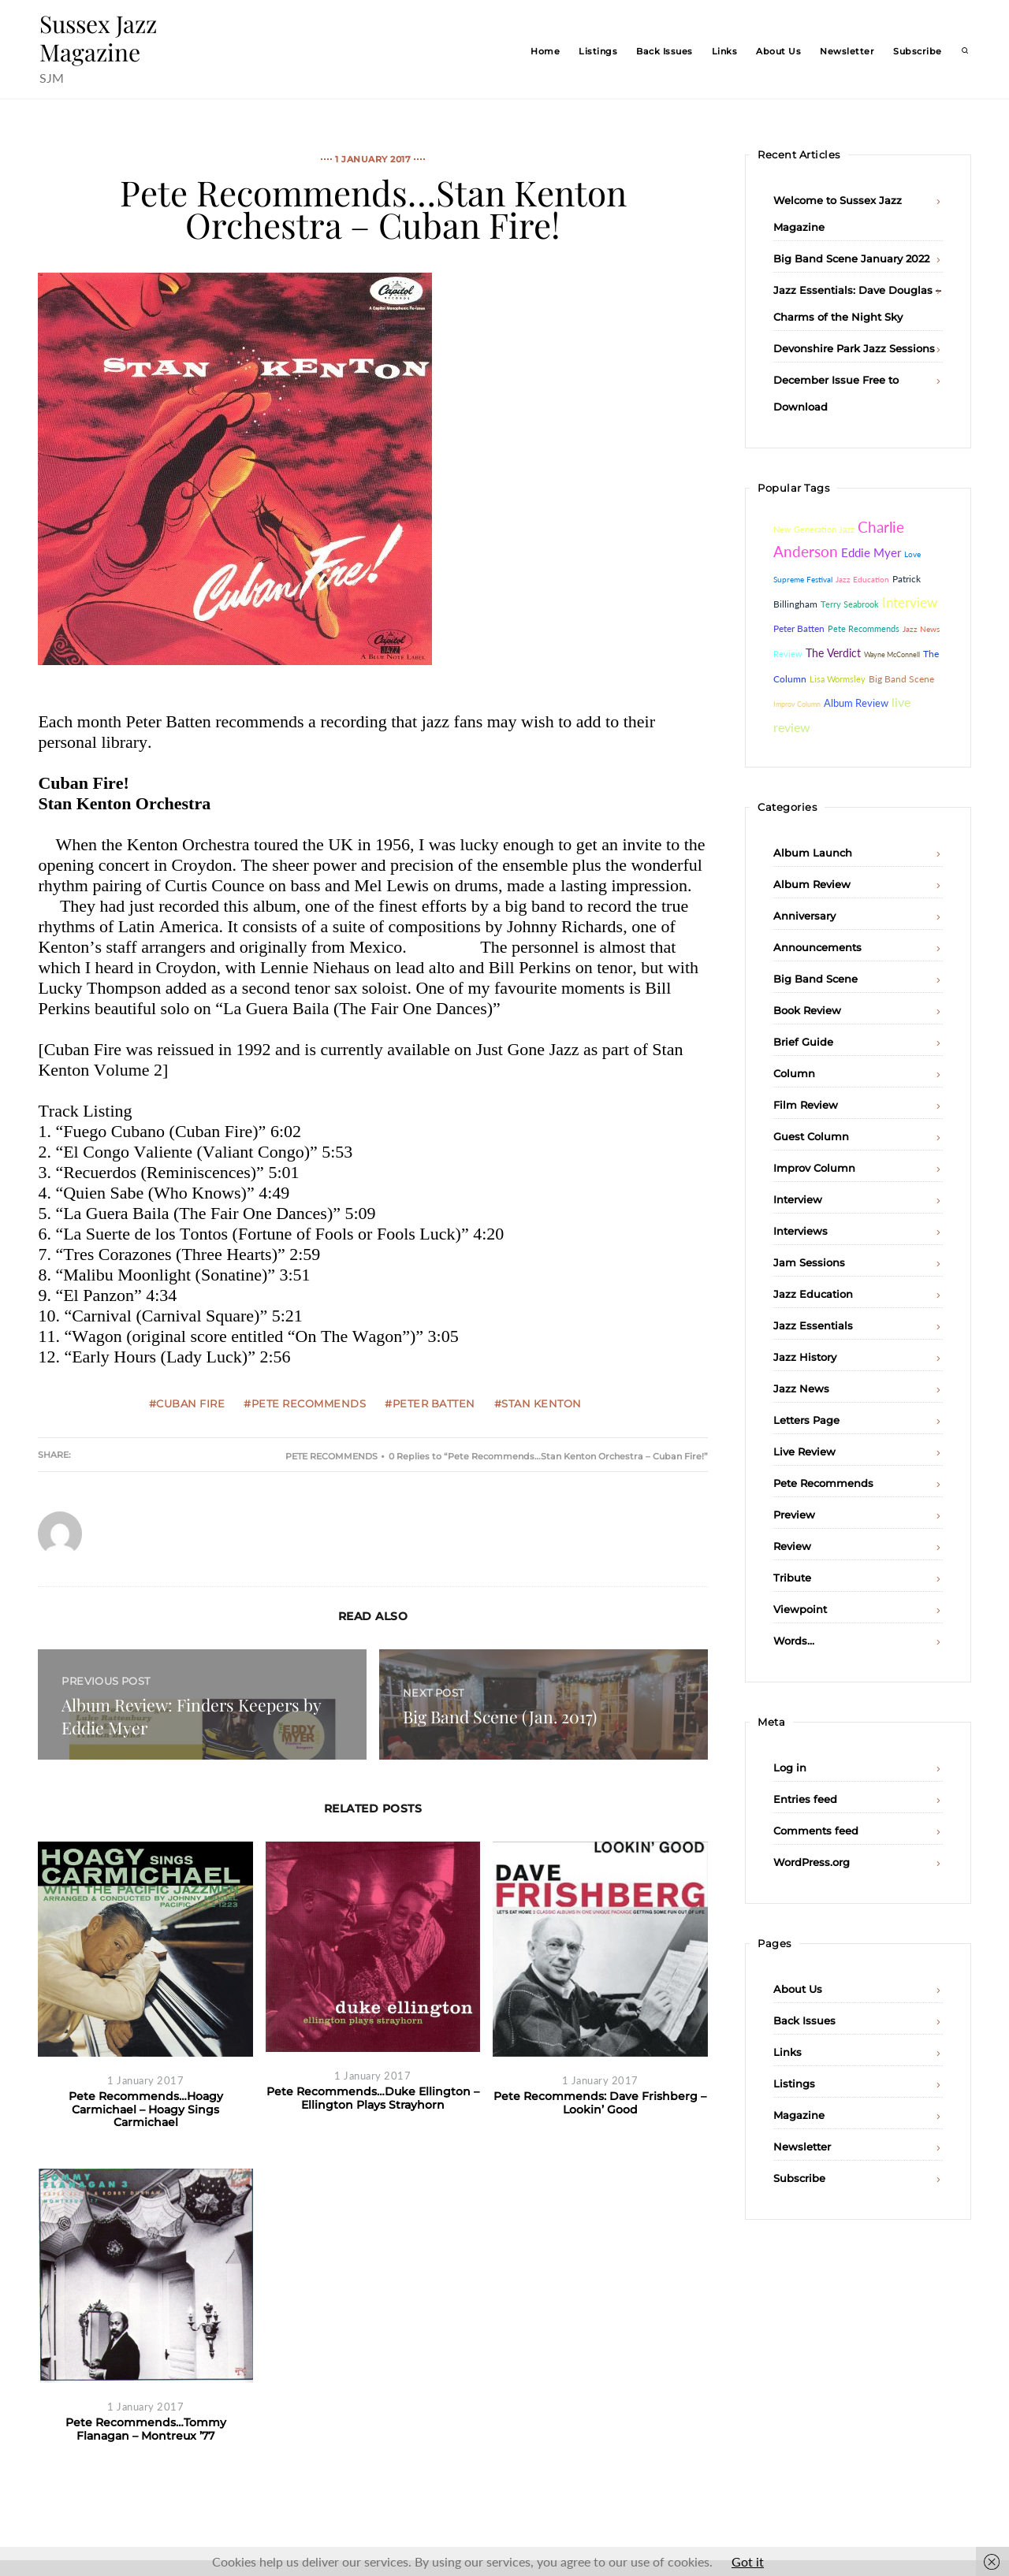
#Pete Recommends (305, 1403)
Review (792, 1546)
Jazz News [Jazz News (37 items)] (921, 629)
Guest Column (811, 1136)
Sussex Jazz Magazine (98, 38)
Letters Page (806, 1420)
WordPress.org (811, 1862)
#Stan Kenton (538, 1403)
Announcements (817, 947)
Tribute (792, 1577)
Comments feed (815, 1830)
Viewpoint (800, 1609)
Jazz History (804, 1357)
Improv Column (814, 1168)
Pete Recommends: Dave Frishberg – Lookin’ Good (599, 2103)
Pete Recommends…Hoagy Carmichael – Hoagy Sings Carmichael (146, 2109)
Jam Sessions (809, 1262)
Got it (748, 2561)
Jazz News (801, 1388)
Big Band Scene (815, 978)
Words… (793, 1640)
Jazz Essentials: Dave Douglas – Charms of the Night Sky (857, 303)
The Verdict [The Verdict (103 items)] (833, 653)
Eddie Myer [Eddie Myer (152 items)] (871, 552)
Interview (797, 1199)
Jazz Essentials (813, 1325)
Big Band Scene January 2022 (851, 258)
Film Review (805, 1104)
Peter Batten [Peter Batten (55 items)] (799, 628)
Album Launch (812, 852)
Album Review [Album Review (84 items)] (856, 703)
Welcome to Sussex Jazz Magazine (837, 213)
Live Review (804, 1451)
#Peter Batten (430, 1403)
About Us (778, 51)
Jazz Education (813, 1294)
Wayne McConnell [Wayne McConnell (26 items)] (892, 654)
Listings (598, 51)
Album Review (812, 884)
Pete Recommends (331, 1456)
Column (794, 1073)
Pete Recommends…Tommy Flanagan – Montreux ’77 (145, 2429)
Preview (794, 1514)
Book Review (807, 1010)
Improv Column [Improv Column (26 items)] (797, 704)
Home (545, 51)
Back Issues (664, 51)
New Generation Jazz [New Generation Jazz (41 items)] (813, 529)
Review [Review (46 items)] (787, 654)
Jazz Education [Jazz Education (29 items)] (862, 579)
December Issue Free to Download (836, 393)
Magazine (799, 2115)
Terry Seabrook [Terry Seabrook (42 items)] (850, 604)
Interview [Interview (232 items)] (909, 603)
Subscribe (917, 51)
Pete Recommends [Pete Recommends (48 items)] (863, 628)
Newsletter (847, 51)
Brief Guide (803, 1041)
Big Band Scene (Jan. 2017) (500, 1716)
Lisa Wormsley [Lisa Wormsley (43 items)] (838, 679)
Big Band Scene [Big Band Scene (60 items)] (901, 679)
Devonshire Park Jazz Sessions (854, 348)
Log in (789, 1767)
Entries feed (805, 1799)
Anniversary (804, 915)
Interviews (800, 1231)
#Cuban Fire (187, 1403)
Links (725, 51)
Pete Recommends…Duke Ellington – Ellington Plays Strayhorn (372, 2098)
